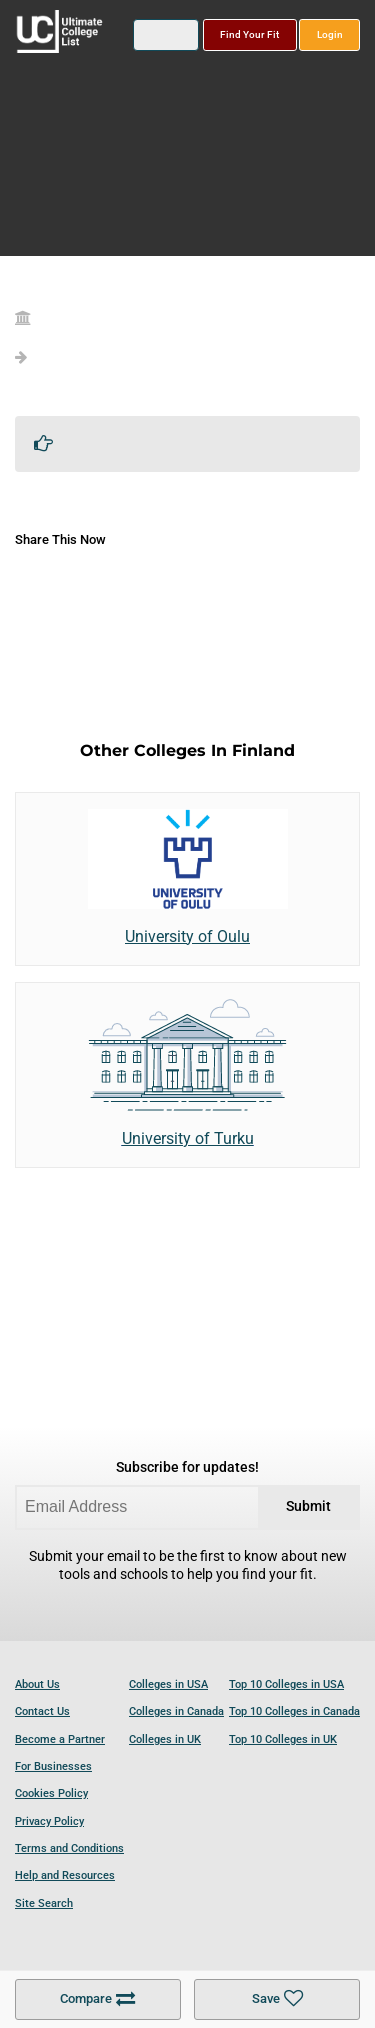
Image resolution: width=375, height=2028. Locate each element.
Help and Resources (65, 1875)
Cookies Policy (51, 1793)
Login (330, 34)
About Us (37, 1684)
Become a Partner (60, 1739)
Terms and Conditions (69, 1848)
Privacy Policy (49, 1821)
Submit (308, 1506)
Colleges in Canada (176, 1711)
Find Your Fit (249, 34)
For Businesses (53, 1766)
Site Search (44, 1903)
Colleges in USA (168, 1684)
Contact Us (42, 1711)
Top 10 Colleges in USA (286, 1684)
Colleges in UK (165, 1739)
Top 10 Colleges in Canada (294, 1711)
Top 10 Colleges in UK (283, 1739)
